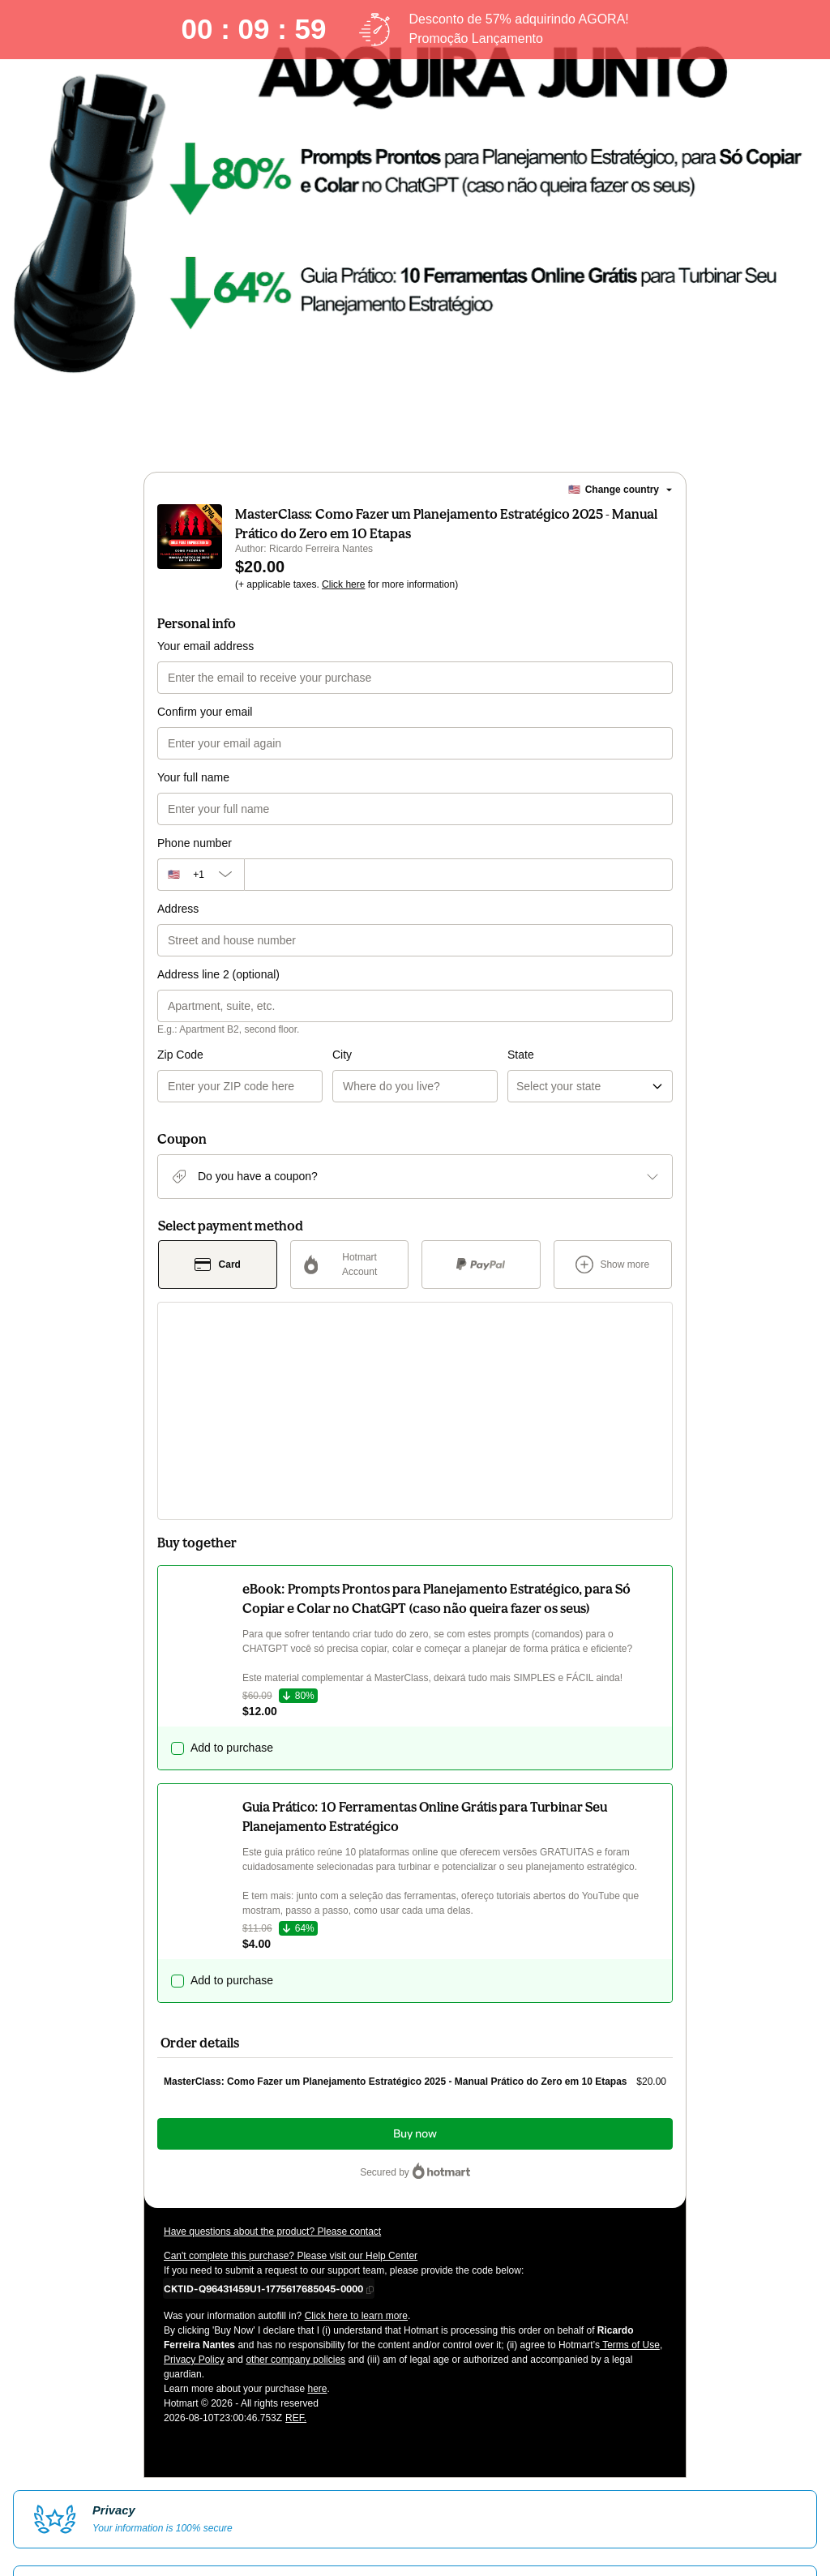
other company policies (295, 2188)
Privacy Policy (194, 2188)
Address (178, 928)
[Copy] (263, 2117)
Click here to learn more (356, 2144)
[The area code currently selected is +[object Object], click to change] (200, 894)
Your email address (205, 665)
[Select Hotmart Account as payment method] (350, 1283)
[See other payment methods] (613, 1283)
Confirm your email (204, 731)
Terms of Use (630, 2174)
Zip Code (180, 1074)
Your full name (193, 796)
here (317, 2217)
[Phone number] (458, 894)
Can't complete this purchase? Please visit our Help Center (290, 2084)
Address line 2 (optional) (218, 993)
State (433, 1074)
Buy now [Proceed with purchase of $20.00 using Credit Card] (415, 1963)
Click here (343, 604)
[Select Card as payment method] (217, 1283)
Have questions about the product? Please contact (272, 2060)
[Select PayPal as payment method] (481, 1283)
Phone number (194, 862)
